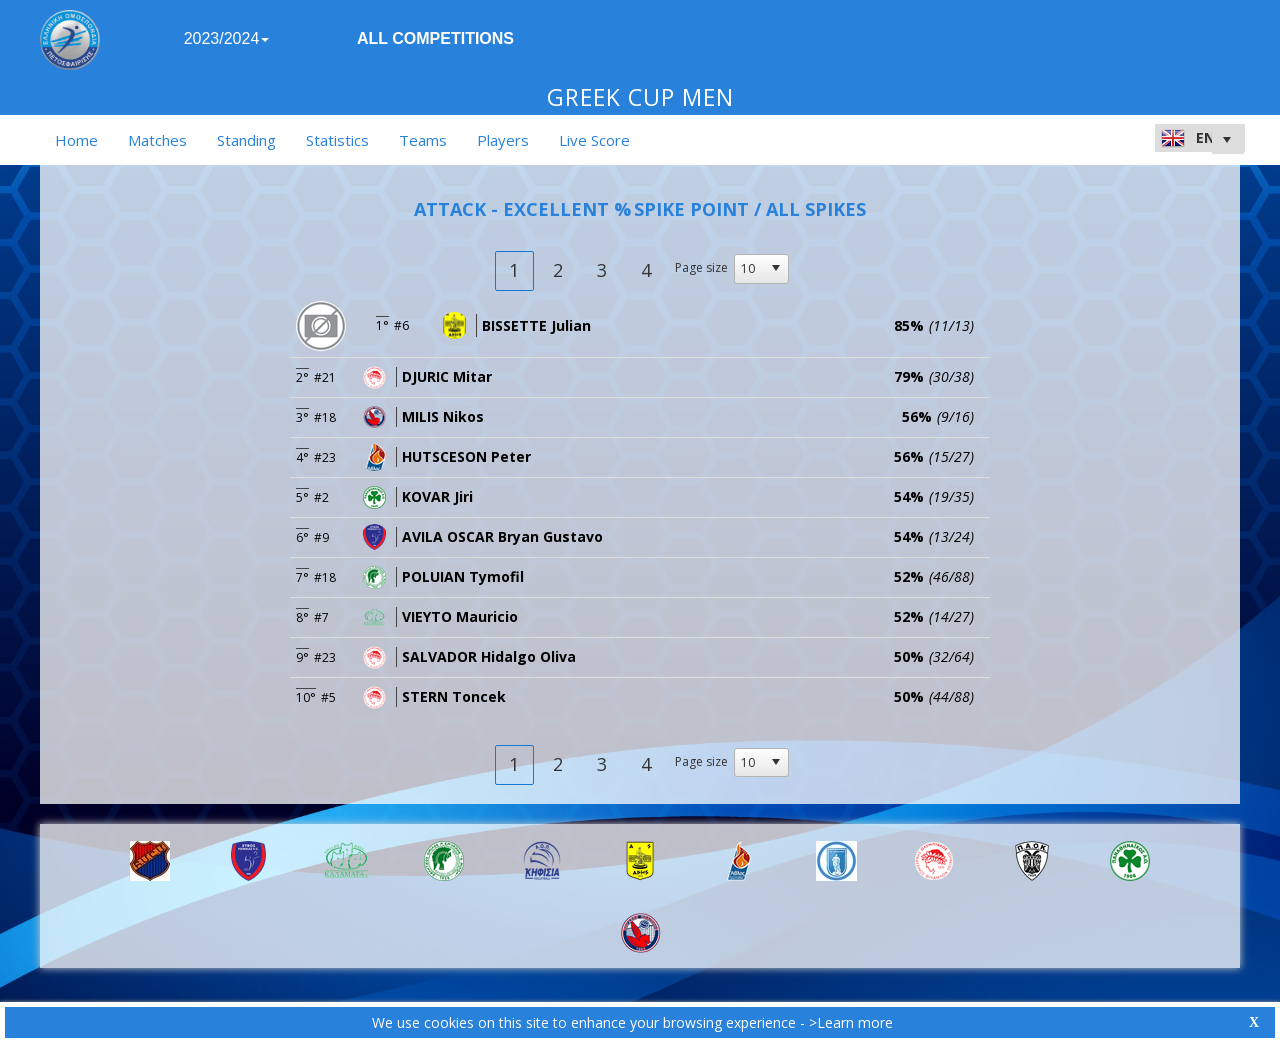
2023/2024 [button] (227, 38)
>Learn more (851, 1022)
